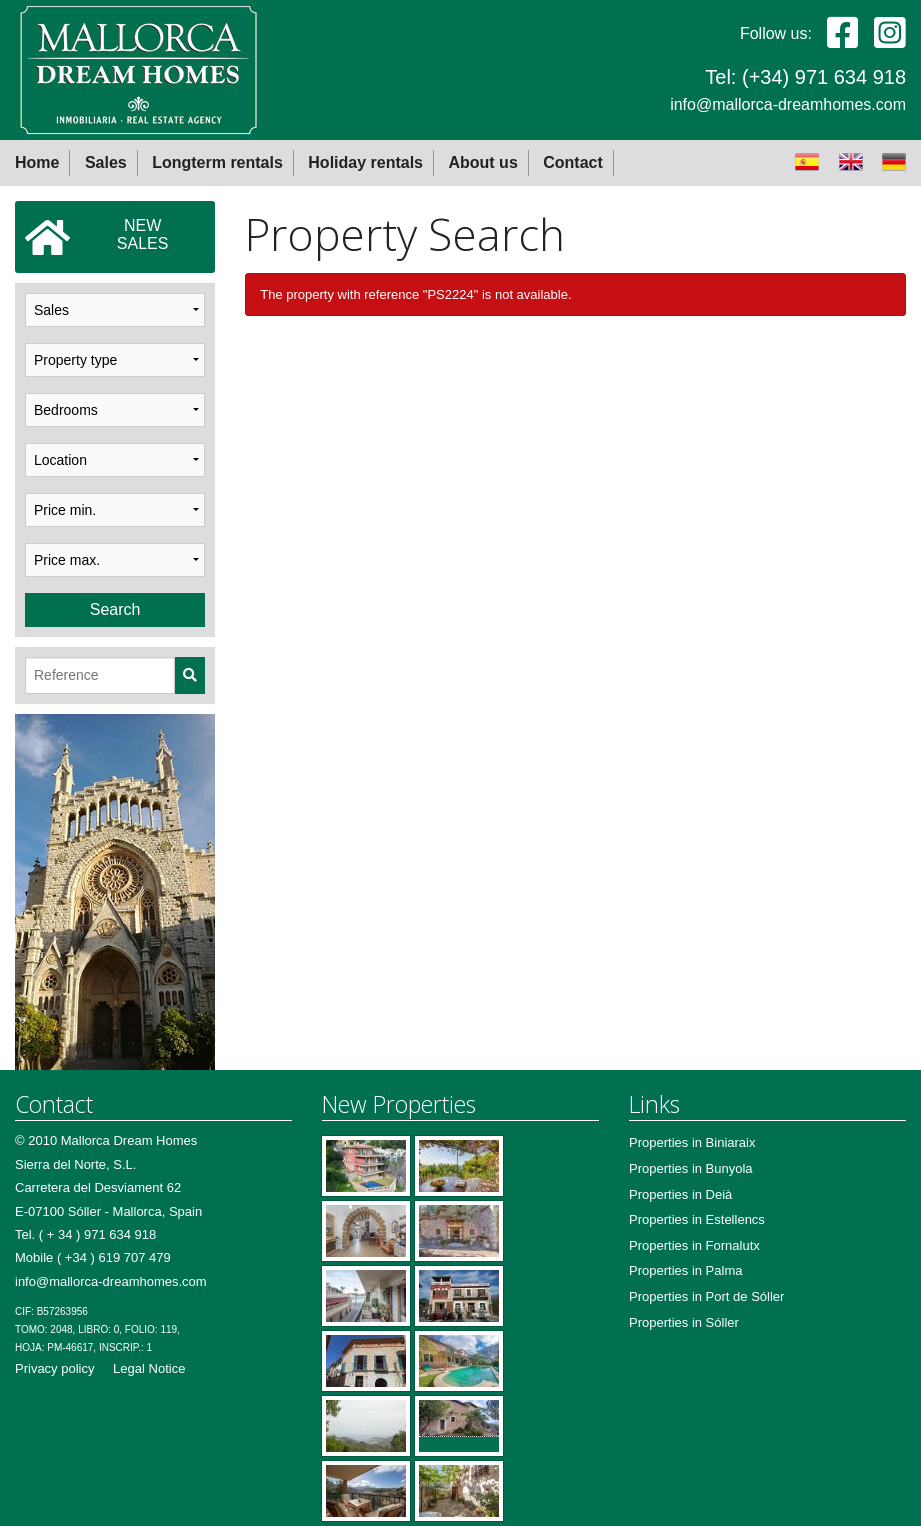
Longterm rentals (217, 162)
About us (482, 162)
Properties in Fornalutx (694, 1245)
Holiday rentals (365, 162)
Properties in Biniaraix (692, 1142)
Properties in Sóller (684, 1322)
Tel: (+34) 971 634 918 (805, 77)
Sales (106, 162)
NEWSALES (96, 237)
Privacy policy (54, 1368)
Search (115, 609)
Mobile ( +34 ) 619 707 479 (93, 1257)
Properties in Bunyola (691, 1168)
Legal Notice (149, 1368)
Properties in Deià (680, 1194)
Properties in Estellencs (697, 1219)
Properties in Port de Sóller (706, 1296)
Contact (573, 162)
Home (37, 162)
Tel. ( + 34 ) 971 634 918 (85, 1234)
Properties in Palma (685, 1270)
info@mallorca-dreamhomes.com (788, 104)
